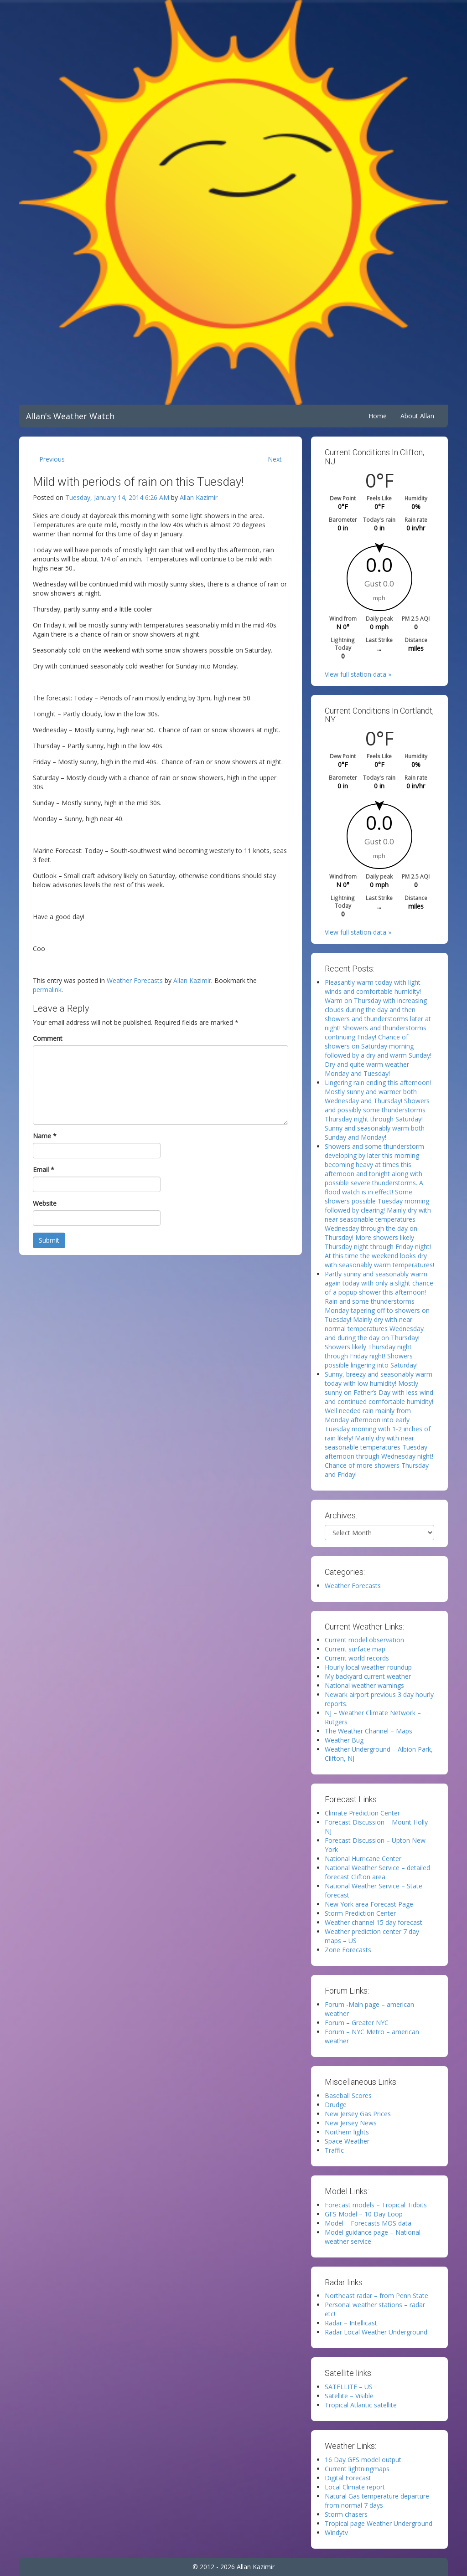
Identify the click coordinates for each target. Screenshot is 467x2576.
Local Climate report (355, 2487)
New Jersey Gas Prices (358, 2113)
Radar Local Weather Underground (376, 2332)
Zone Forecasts (348, 1949)
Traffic (334, 2150)
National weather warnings (364, 1685)
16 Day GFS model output (363, 2459)
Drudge (336, 2104)
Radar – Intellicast (351, 2323)
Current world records (357, 1658)
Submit (49, 1240)
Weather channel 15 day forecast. (374, 1922)
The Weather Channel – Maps (368, 1731)
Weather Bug (344, 1740)
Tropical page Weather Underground (378, 2523)
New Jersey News (351, 2122)
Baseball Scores (348, 2095)
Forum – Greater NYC (357, 2022)
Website (45, 1203)
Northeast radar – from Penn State (376, 2295)
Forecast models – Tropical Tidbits (376, 2205)
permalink (47, 989)
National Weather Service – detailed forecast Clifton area (377, 1872)
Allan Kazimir (199, 497)
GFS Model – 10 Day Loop (364, 2214)
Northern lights (347, 2132)
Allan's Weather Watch (70, 416)
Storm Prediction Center (360, 1913)
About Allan (417, 415)
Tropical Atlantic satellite (361, 2405)
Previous (52, 459)
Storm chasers (346, 2514)
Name (45, 1135)
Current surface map (355, 1649)
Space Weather (347, 2141)
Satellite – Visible (349, 2395)
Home (377, 415)
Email (43, 1169)
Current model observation (364, 1639)
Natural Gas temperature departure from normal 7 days (377, 2500)
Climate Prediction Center (362, 1813)
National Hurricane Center (363, 1858)
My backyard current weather (368, 1676)
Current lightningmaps (357, 2468)
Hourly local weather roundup (368, 1667)
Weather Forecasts (135, 980)
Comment (47, 1038)
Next (275, 459)
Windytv (336, 2532)
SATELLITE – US (349, 2386)
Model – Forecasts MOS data (368, 2223)
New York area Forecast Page (369, 1904)
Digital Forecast (348, 2477)
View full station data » (358, 674)
